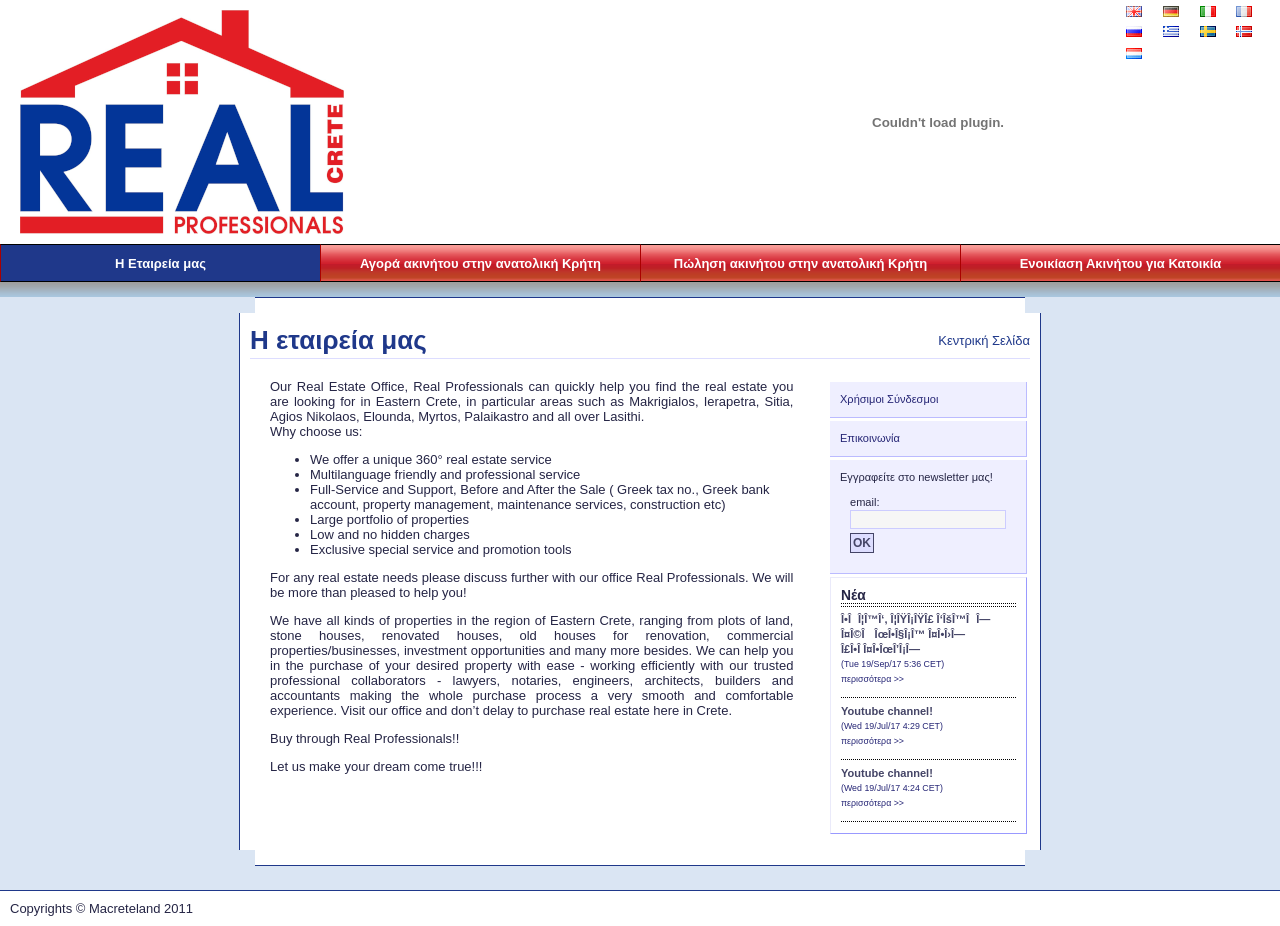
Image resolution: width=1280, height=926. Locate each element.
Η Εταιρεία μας (160, 263)
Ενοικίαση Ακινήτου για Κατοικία (1121, 263)
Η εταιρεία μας (338, 340)
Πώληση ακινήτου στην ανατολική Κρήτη (800, 263)
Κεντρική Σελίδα (984, 340)
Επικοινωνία (870, 438)
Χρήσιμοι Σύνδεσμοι (889, 399)
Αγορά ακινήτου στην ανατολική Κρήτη (480, 263)
